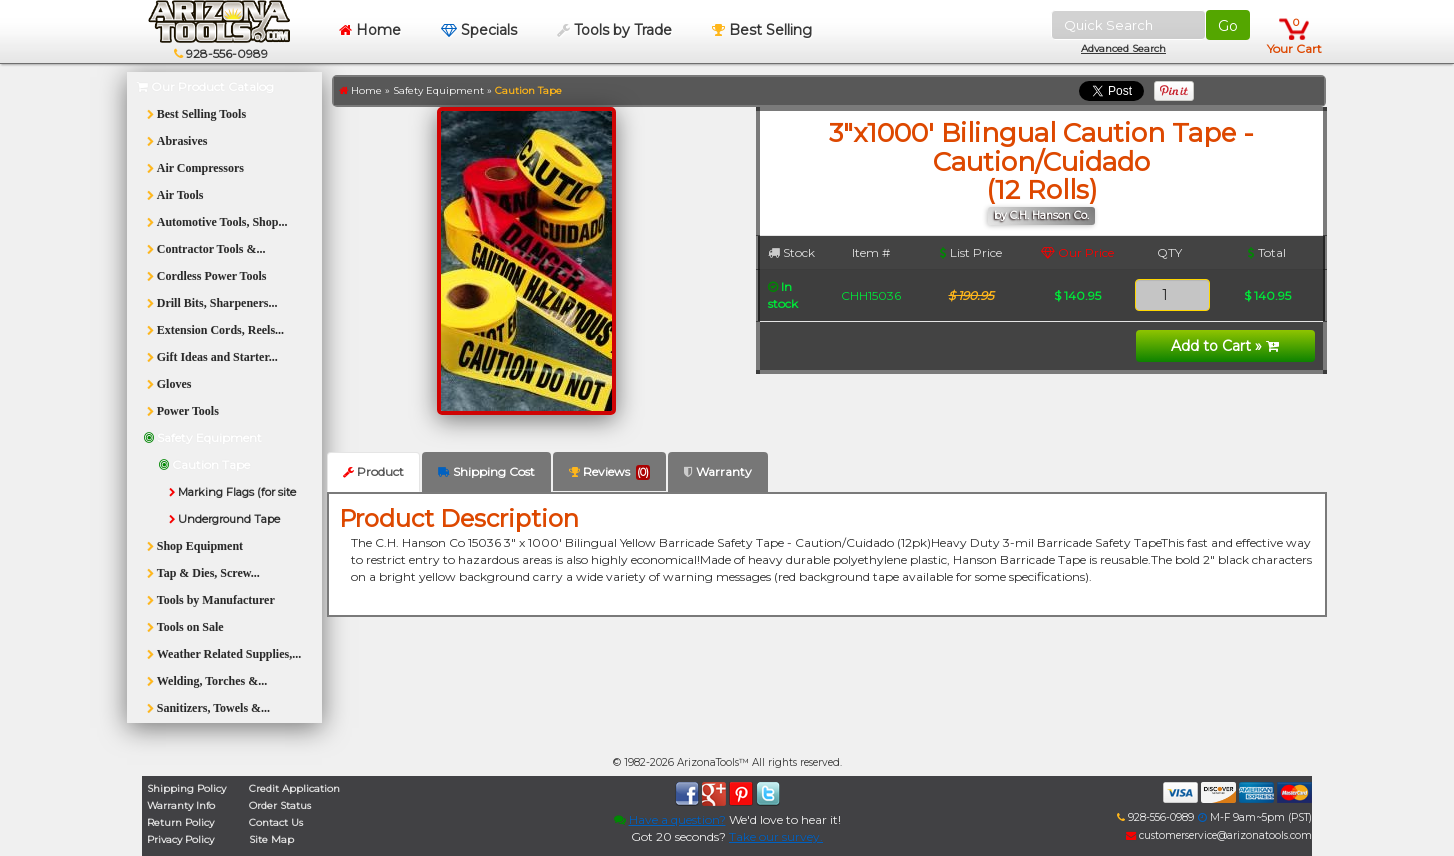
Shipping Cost (486, 471)
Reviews (609, 472)
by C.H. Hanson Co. (1041, 215)
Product (373, 471)
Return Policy (180, 822)
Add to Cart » (1225, 346)
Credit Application (294, 788)
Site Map (271, 839)
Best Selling (762, 30)
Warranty (718, 471)
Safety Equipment (438, 90)
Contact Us (276, 822)
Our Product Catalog (205, 86)
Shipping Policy (186, 788)
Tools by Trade (614, 30)
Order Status (280, 805)
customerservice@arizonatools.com (1219, 835)
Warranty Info (181, 805)
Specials (479, 30)
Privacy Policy (180, 839)
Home (370, 30)
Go (1228, 26)
